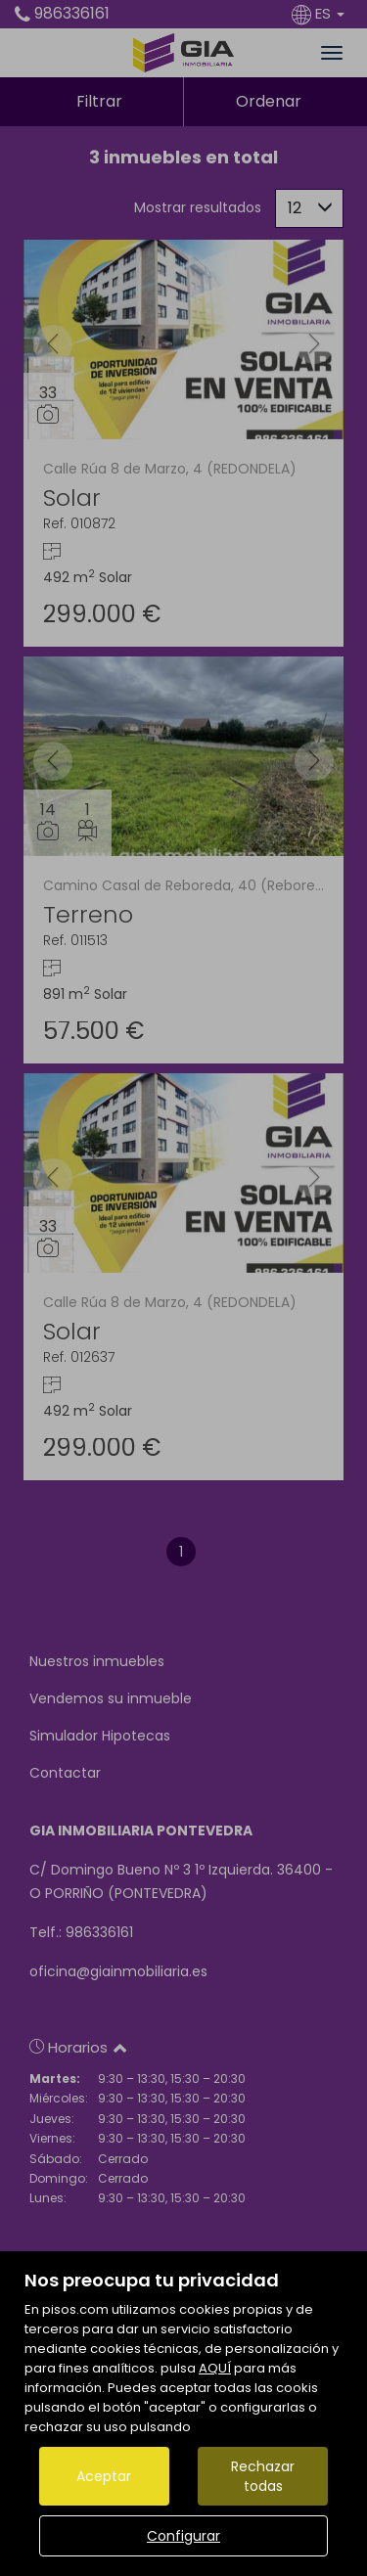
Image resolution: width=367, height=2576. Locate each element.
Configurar (183, 2536)
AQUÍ (215, 2368)
